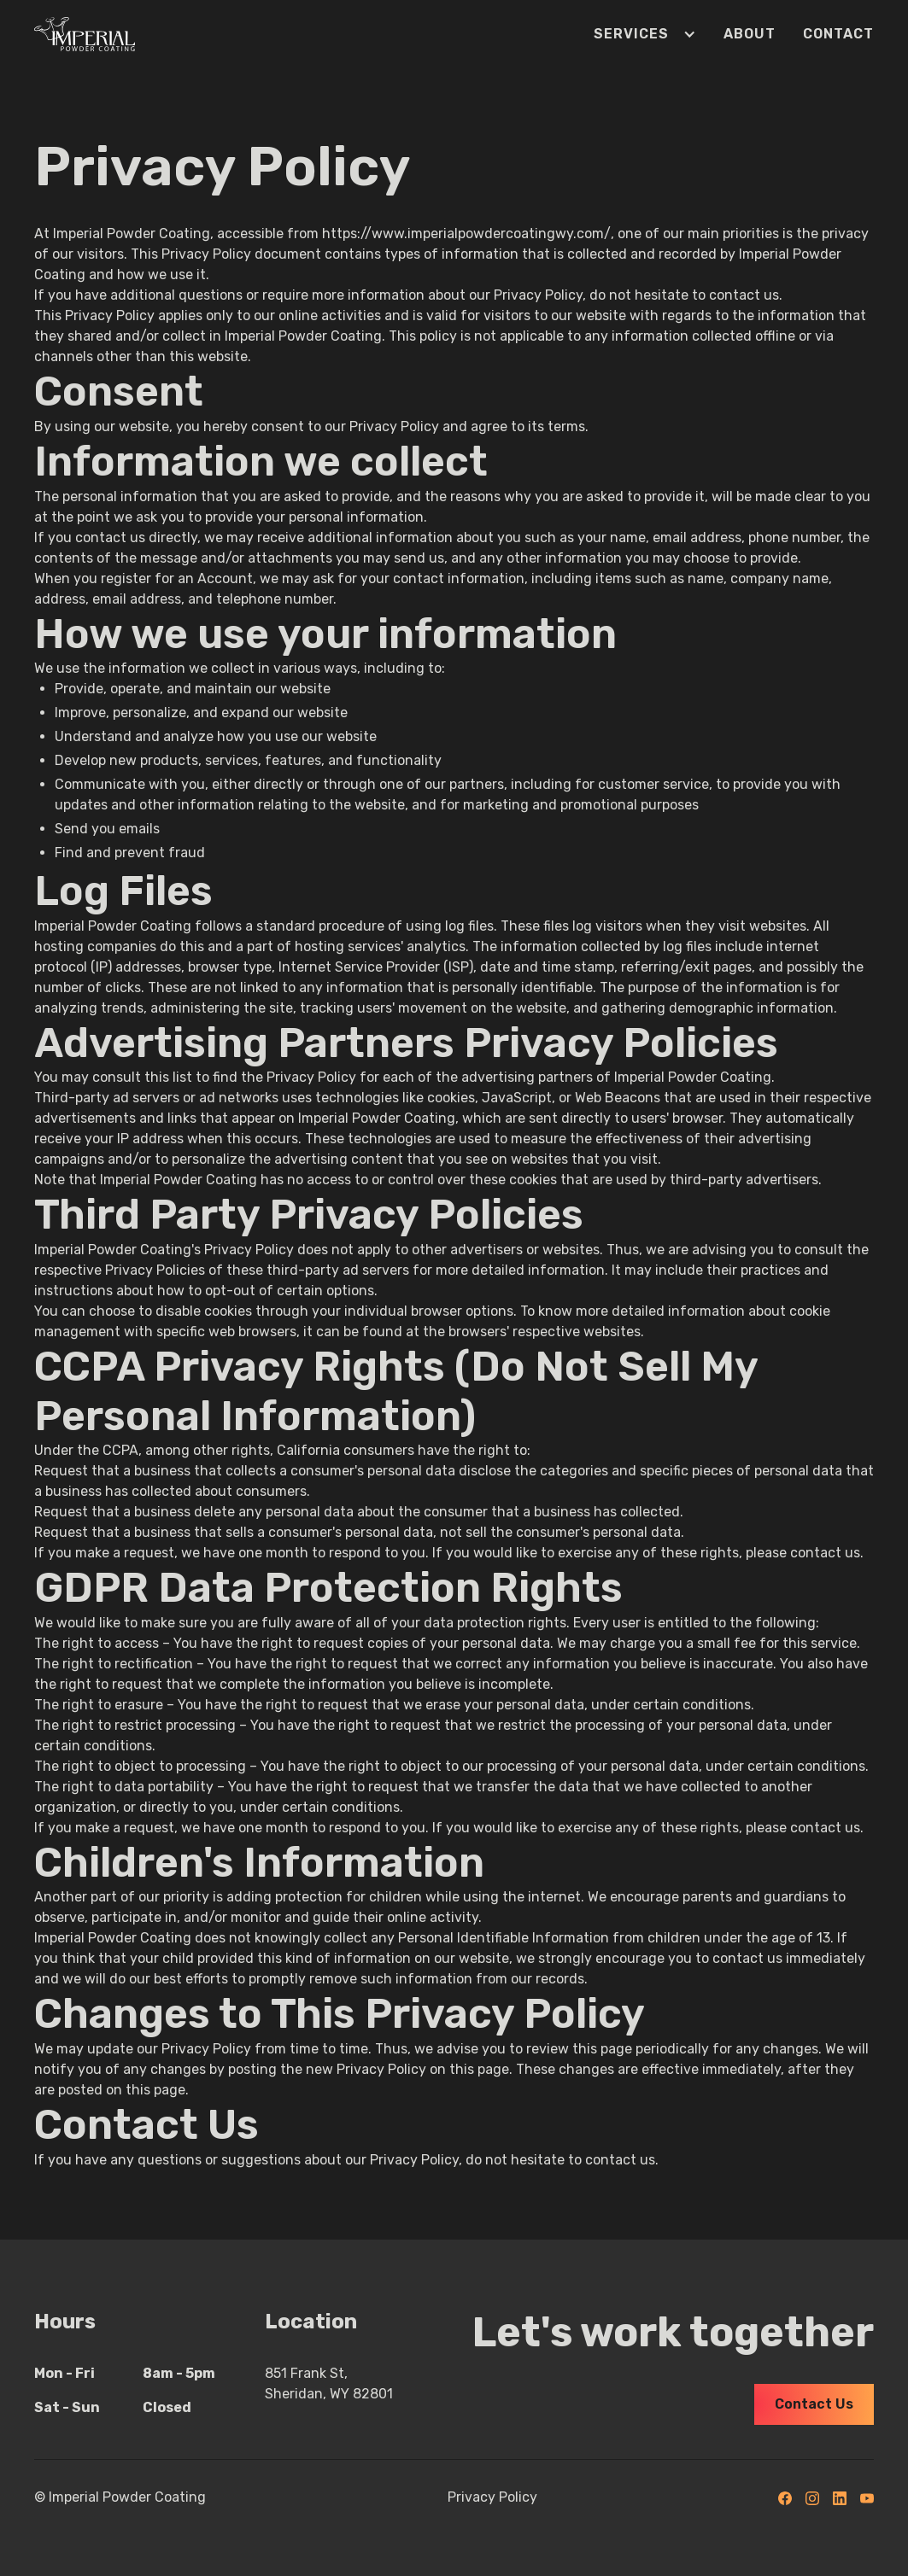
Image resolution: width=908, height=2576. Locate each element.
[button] (631, 34)
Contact (838, 34)
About (749, 34)
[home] (84, 34)
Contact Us (814, 2404)
